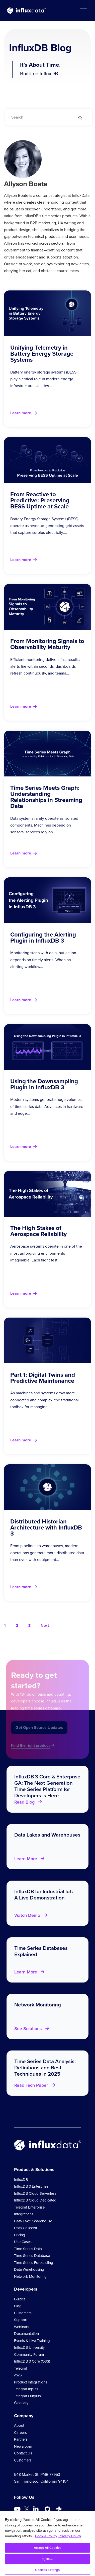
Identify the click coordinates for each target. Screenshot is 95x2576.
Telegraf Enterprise (29, 2207)
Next (45, 1625)
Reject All (47, 2558)
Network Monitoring (30, 2276)
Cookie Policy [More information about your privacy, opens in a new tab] (46, 2536)
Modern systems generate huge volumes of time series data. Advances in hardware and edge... (46, 1106)
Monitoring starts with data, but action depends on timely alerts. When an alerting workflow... (43, 959)
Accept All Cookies (47, 2547)
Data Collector (25, 2228)
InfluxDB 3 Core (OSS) (32, 2361)
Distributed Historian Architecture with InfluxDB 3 (46, 1527)
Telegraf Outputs (27, 2396)
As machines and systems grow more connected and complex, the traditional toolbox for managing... (44, 1399)
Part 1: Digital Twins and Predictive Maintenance (42, 1377)
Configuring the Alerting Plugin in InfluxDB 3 (43, 937)
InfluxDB (21, 2179)
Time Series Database (32, 2255)
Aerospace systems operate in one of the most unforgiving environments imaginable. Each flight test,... (46, 1253)
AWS (18, 2375)
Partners (21, 2439)
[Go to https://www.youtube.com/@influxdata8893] (18, 2509)
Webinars (21, 2327)
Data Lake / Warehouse (33, 2221)
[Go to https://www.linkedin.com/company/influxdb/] (35, 2508)
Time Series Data (28, 2249)
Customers (23, 2313)
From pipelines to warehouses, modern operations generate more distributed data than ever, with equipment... (47, 1552)
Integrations (23, 2214)
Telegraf (20, 2368)
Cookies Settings (47, 2569)
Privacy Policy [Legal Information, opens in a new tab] (69, 2536)
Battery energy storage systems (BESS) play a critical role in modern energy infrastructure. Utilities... (43, 379)
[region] (47, 2543)
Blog (18, 2306)
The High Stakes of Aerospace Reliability (38, 1231)
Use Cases (23, 2242)
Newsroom (23, 2446)
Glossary (21, 2403)
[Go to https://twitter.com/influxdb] (26, 2510)
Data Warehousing (29, 2269)
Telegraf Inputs (26, 2389)
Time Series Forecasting (33, 2262)
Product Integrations (30, 2382)
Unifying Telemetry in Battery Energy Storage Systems (41, 353)
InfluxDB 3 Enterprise (31, 2186)
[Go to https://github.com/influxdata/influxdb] (47, 2509)
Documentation (26, 2333)
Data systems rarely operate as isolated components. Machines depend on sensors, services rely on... (44, 825)
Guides (20, 2299)
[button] (83, 10)
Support (20, 2320)
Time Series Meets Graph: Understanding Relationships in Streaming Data (46, 796)
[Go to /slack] (58, 2509)
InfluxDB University (29, 2347)
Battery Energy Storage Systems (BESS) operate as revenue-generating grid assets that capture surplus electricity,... (47, 525)
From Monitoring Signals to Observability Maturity (47, 644)
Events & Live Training (32, 2340)
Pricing (19, 2235)
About (19, 2425)
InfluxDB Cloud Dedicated (35, 2200)
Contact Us (23, 2453)
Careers (20, 2432)
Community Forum (29, 2354)
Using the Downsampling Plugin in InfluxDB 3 (44, 1084)
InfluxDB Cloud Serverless (35, 2193)
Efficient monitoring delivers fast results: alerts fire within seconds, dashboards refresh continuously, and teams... (45, 666)
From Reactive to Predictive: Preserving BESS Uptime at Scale (39, 500)
